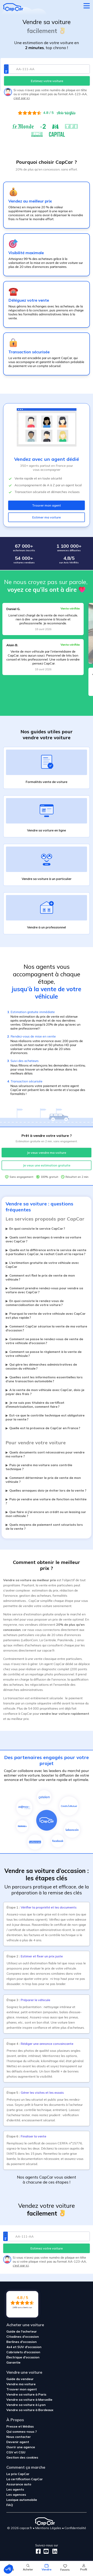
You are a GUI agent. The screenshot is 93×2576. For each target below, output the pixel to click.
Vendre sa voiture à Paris (26, 2394)
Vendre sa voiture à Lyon (26, 2405)
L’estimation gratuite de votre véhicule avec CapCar (42, 1265)
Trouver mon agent (46, 505)
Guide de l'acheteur (21, 2331)
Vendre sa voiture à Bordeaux (29, 2410)
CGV (10, 2452)
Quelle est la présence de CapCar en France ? (43, 1428)
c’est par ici (22, 98)
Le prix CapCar (17, 2474)
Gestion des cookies (22, 2457)
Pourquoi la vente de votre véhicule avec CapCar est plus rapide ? (46, 1315)
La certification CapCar (24, 2479)
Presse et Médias (20, 2426)
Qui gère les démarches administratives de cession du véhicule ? (41, 1366)
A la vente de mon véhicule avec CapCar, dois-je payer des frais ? (45, 1392)
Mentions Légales (48, 2528)
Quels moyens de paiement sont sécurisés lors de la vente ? (44, 1527)
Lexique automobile (21, 2500)
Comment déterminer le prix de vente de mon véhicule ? (43, 1480)
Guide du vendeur (20, 2379)
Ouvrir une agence (20, 2447)
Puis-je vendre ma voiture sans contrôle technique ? (39, 1467)
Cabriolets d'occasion (23, 2352)
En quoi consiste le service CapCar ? (35, 1228)
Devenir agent (17, 2442)
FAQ (9, 2505)
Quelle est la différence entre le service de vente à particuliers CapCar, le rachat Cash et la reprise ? (46, 1252)
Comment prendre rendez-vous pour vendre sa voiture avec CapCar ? (44, 1290)
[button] (8, 2569)
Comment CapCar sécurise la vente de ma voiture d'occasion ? (46, 1328)
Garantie (13, 2362)
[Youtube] (45, 2551)
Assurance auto (18, 2484)
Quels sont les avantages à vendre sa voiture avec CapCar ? (43, 1239)
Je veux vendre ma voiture (46, 1153)
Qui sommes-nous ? (21, 2432)
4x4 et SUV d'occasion (23, 2347)
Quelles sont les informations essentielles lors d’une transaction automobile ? (44, 1379)
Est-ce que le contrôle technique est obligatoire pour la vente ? (45, 1417)
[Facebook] (38, 2551)
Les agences (16, 2495)
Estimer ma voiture (46, 517)
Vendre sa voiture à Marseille (29, 2400)
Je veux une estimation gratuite (46, 1165)
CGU (22, 2452)
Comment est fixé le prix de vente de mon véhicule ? (40, 1277)
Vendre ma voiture (21, 2384)
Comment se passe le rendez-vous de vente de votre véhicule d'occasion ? (44, 1341)
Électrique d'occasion (22, 2357)
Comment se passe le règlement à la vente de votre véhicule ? (44, 1354)
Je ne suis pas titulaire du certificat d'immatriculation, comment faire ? (35, 1405)
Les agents (15, 2489)
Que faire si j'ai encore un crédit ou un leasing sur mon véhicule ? (46, 1514)
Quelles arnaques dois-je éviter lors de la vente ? (46, 1490)
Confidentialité (75, 2528)
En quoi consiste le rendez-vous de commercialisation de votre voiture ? (35, 1303)
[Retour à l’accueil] (13, 7)
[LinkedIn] (53, 2551)
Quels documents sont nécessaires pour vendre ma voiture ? (45, 1454)
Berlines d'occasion (21, 2342)
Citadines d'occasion (22, 2337)
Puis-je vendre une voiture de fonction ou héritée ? (46, 1501)
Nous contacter (18, 2437)
